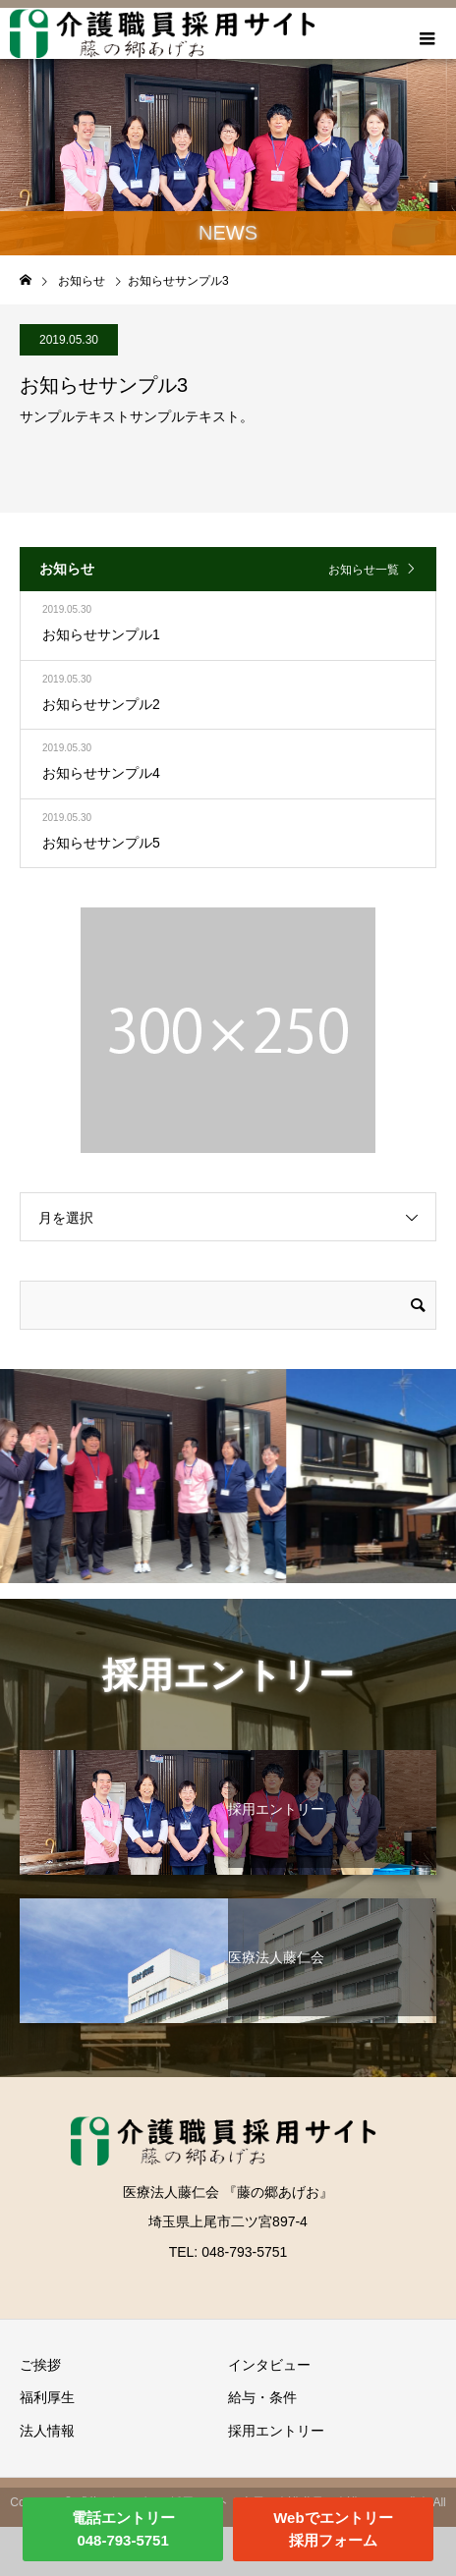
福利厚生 (47, 2397)
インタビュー (269, 2365)
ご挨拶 (40, 2365)
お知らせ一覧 (363, 569)
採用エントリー (276, 2431)
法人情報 (47, 2431)
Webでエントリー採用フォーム (332, 2529)
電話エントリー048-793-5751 (123, 2529)
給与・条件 (262, 2397)
